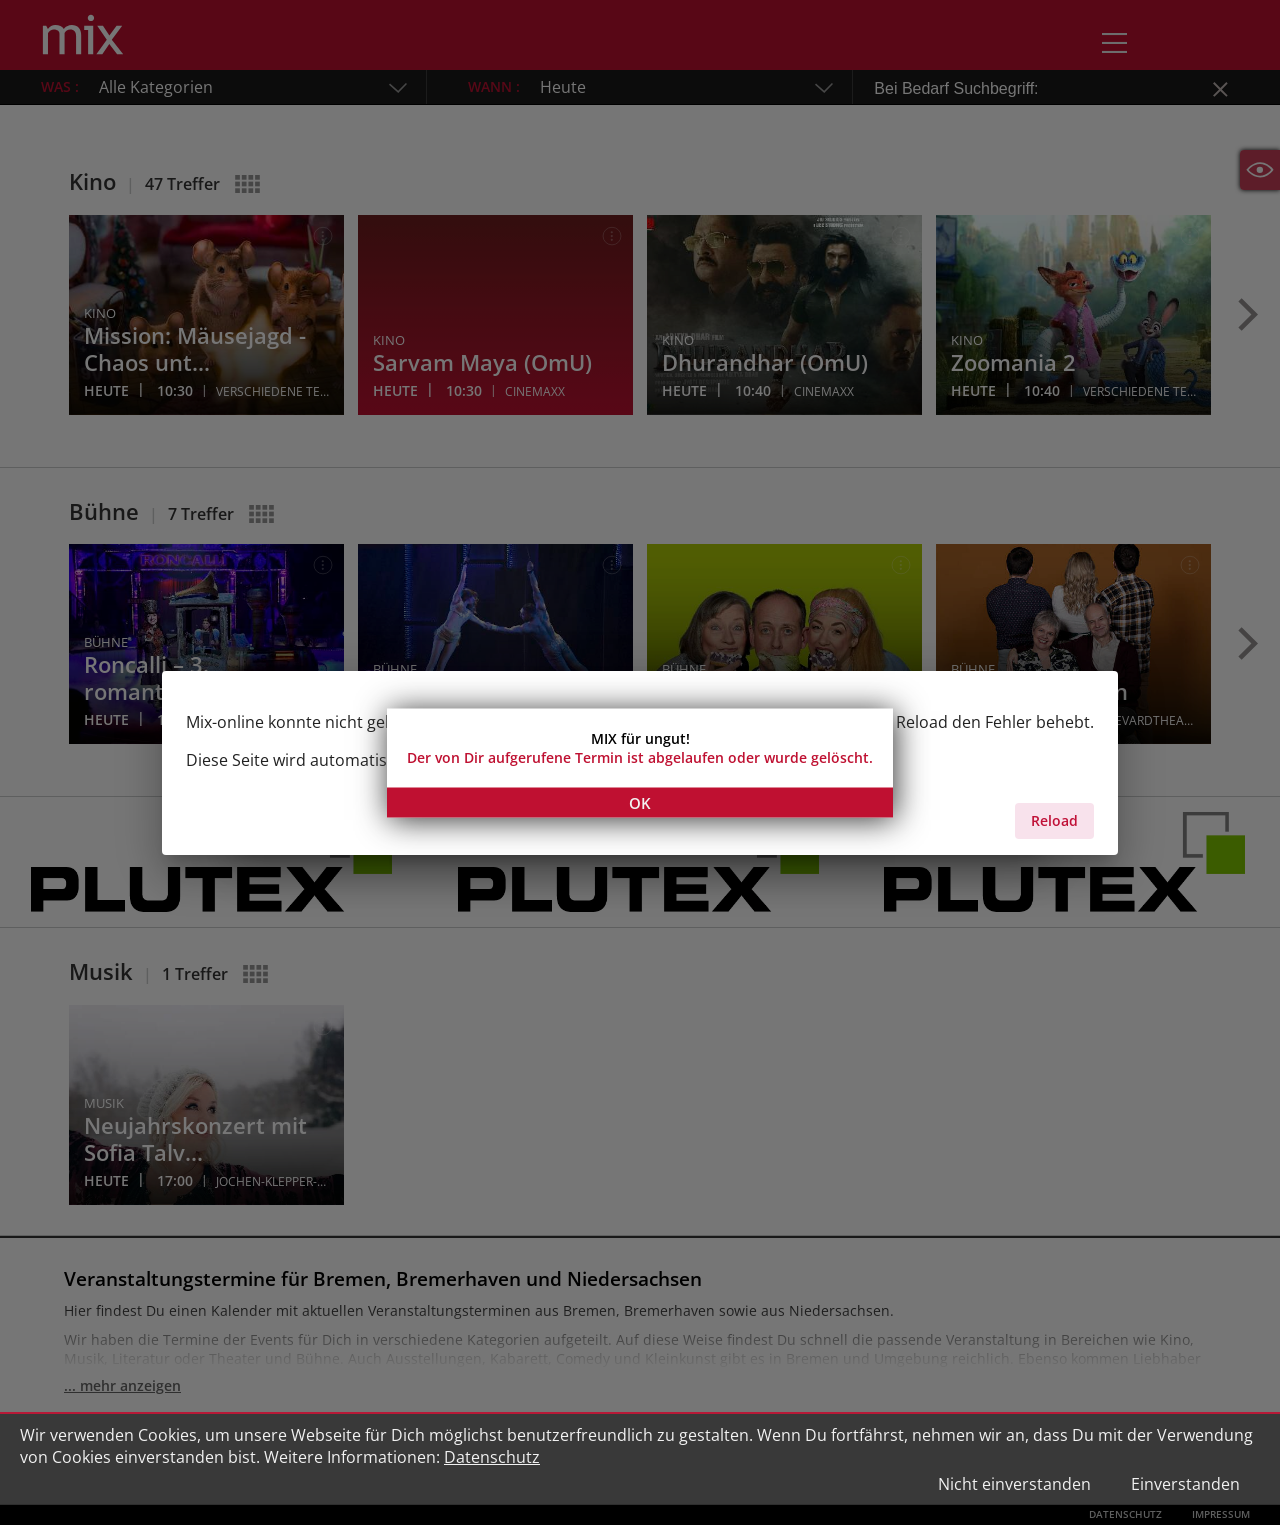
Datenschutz (492, 1457)
